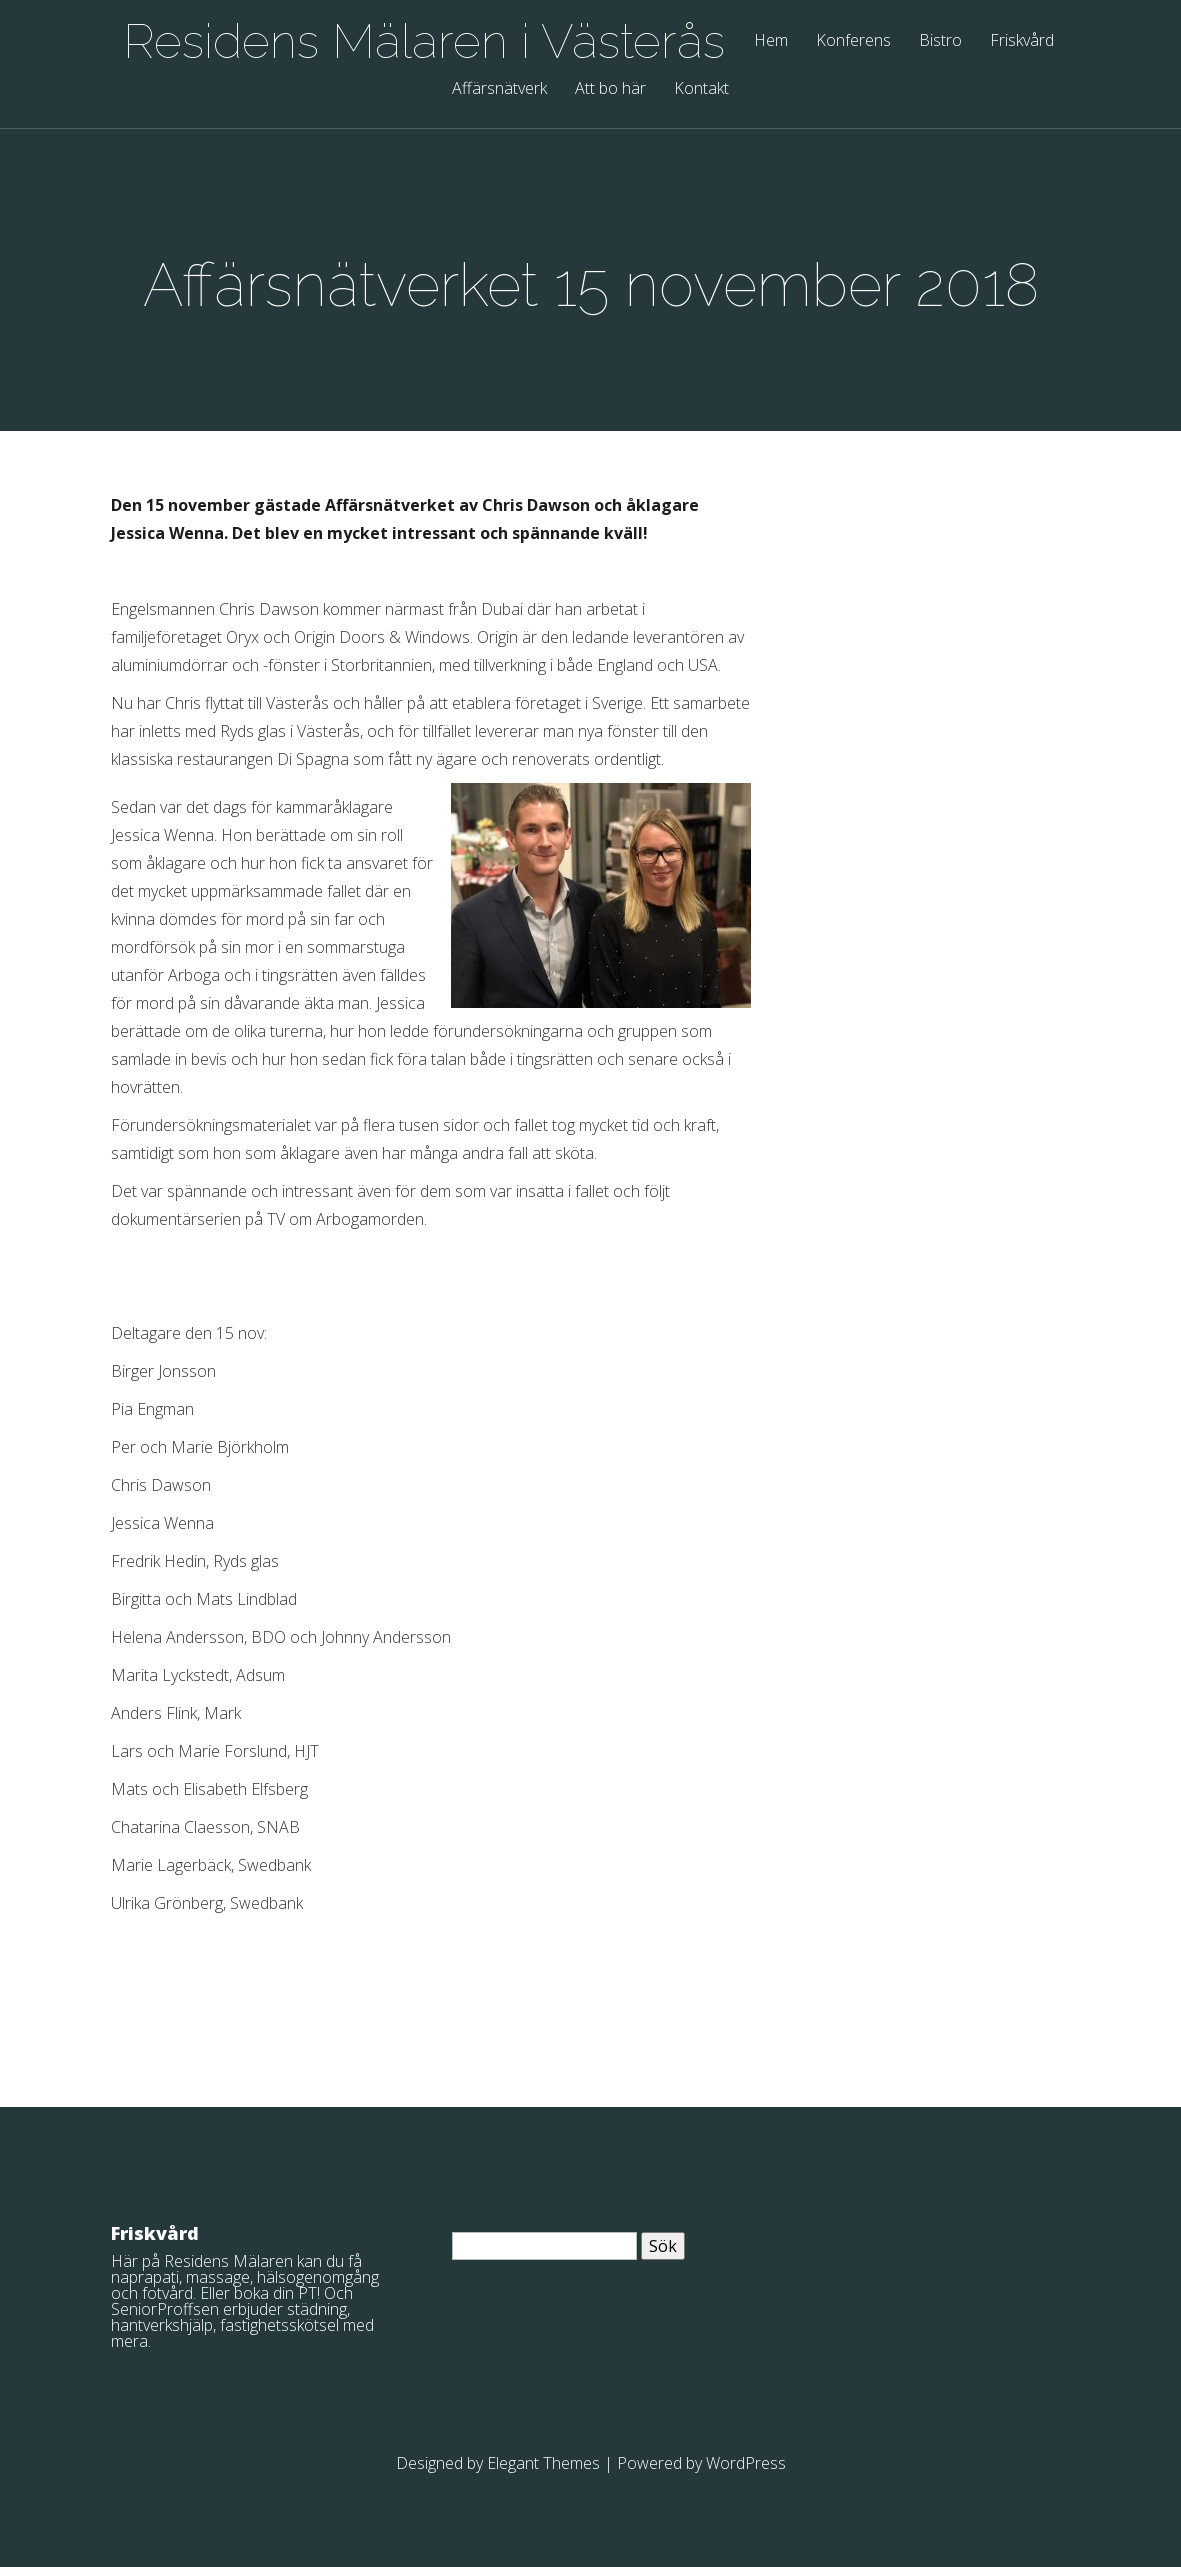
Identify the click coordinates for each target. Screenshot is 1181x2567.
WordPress (746, 2463)
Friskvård (1022, 41)
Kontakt (701, 89)
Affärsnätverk (499, 89)
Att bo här (610, 89)
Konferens (853, 41)
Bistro (940, 41)
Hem (771, 41)
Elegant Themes (543, 2463)
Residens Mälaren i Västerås (424, 41)
